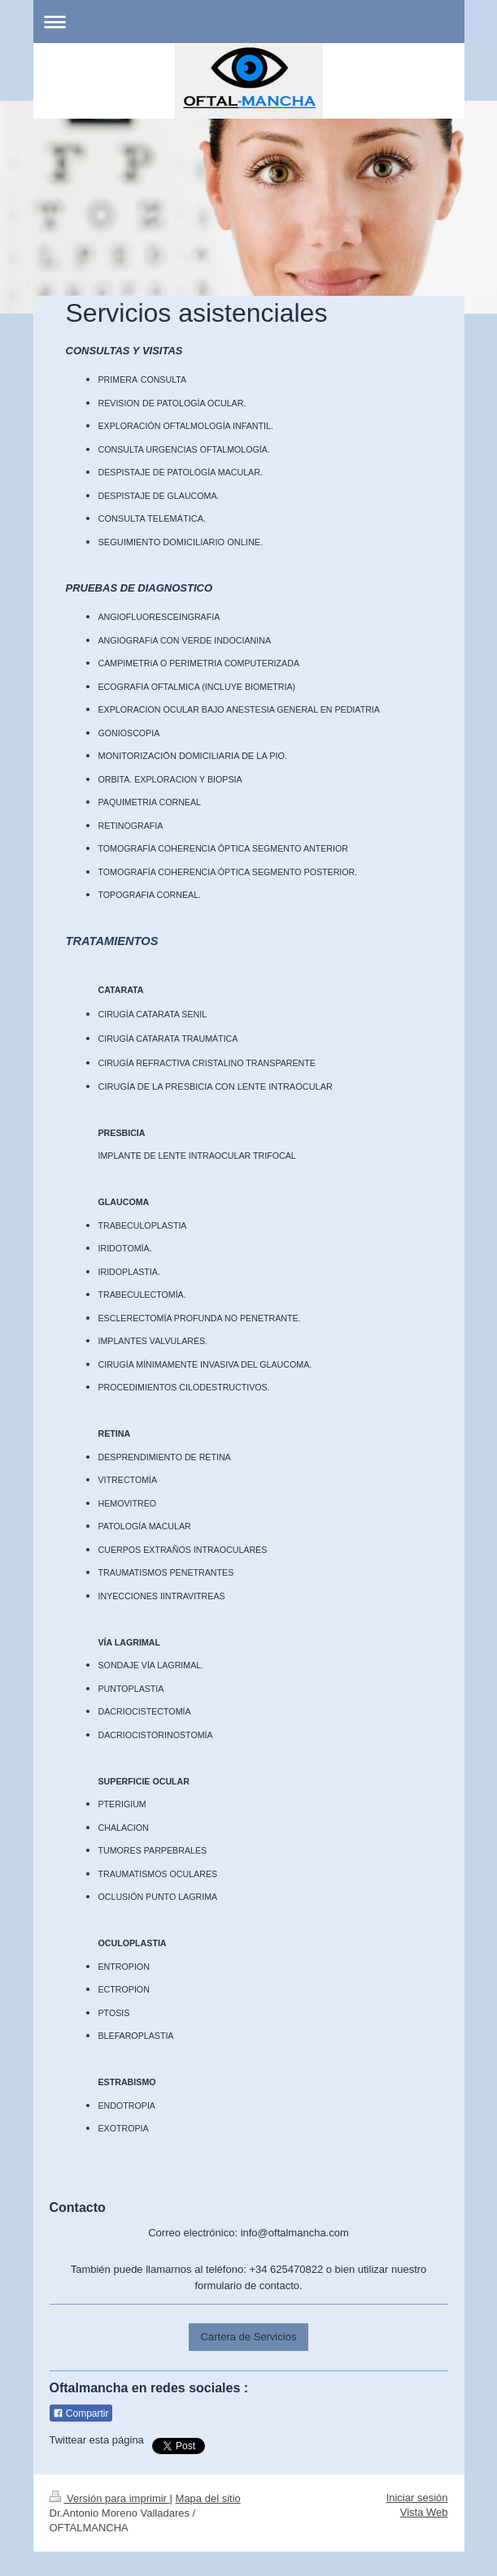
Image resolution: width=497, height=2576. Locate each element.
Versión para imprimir (110, 2498)
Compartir (81, 2413)
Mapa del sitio (208, 2498)
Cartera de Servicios (249, 2337)
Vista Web (424, 2512)
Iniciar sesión (417, 2497)
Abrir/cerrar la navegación (248, 21)
